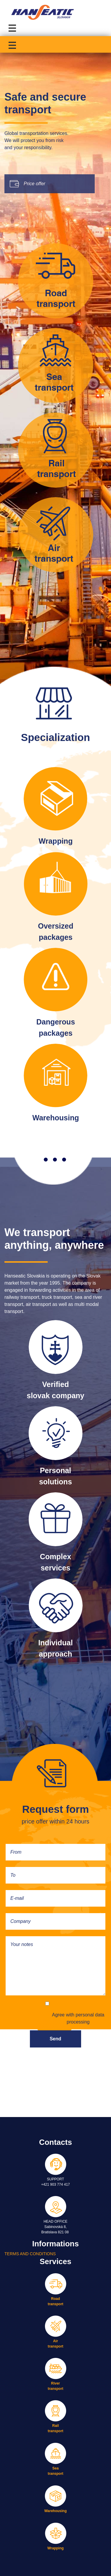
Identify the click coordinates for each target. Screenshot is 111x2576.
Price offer (34, 183)
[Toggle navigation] (13, 27)
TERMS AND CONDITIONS (30, 2253)
